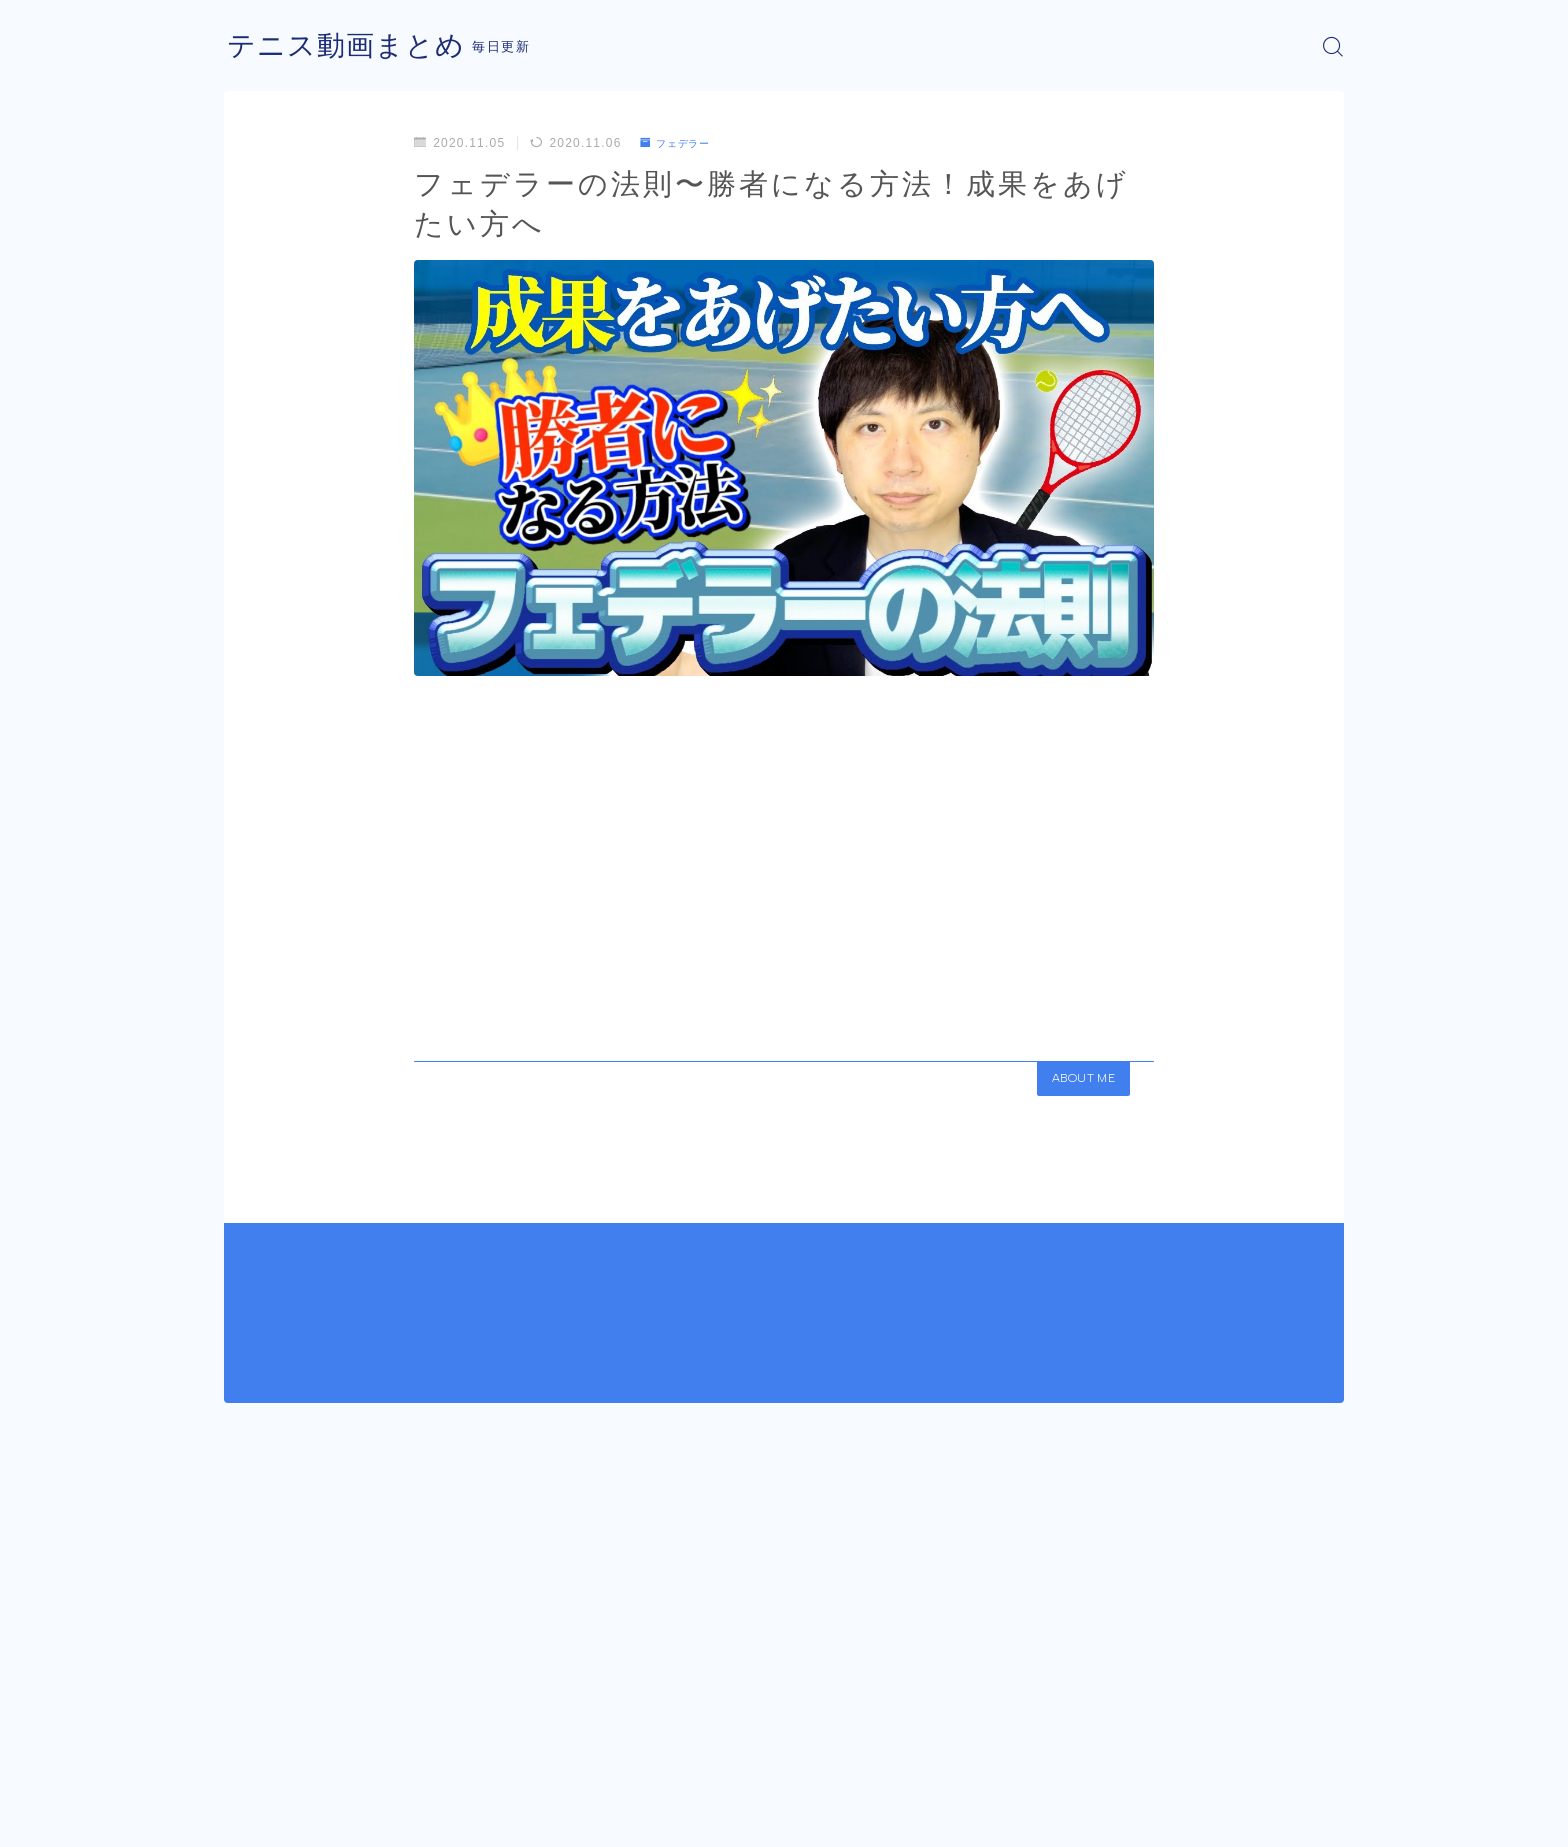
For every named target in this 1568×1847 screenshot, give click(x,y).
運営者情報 (257, 1817)
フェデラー (681, 143)
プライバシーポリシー (393, 1817)
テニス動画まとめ (354, 46)
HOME (246, 1757)
